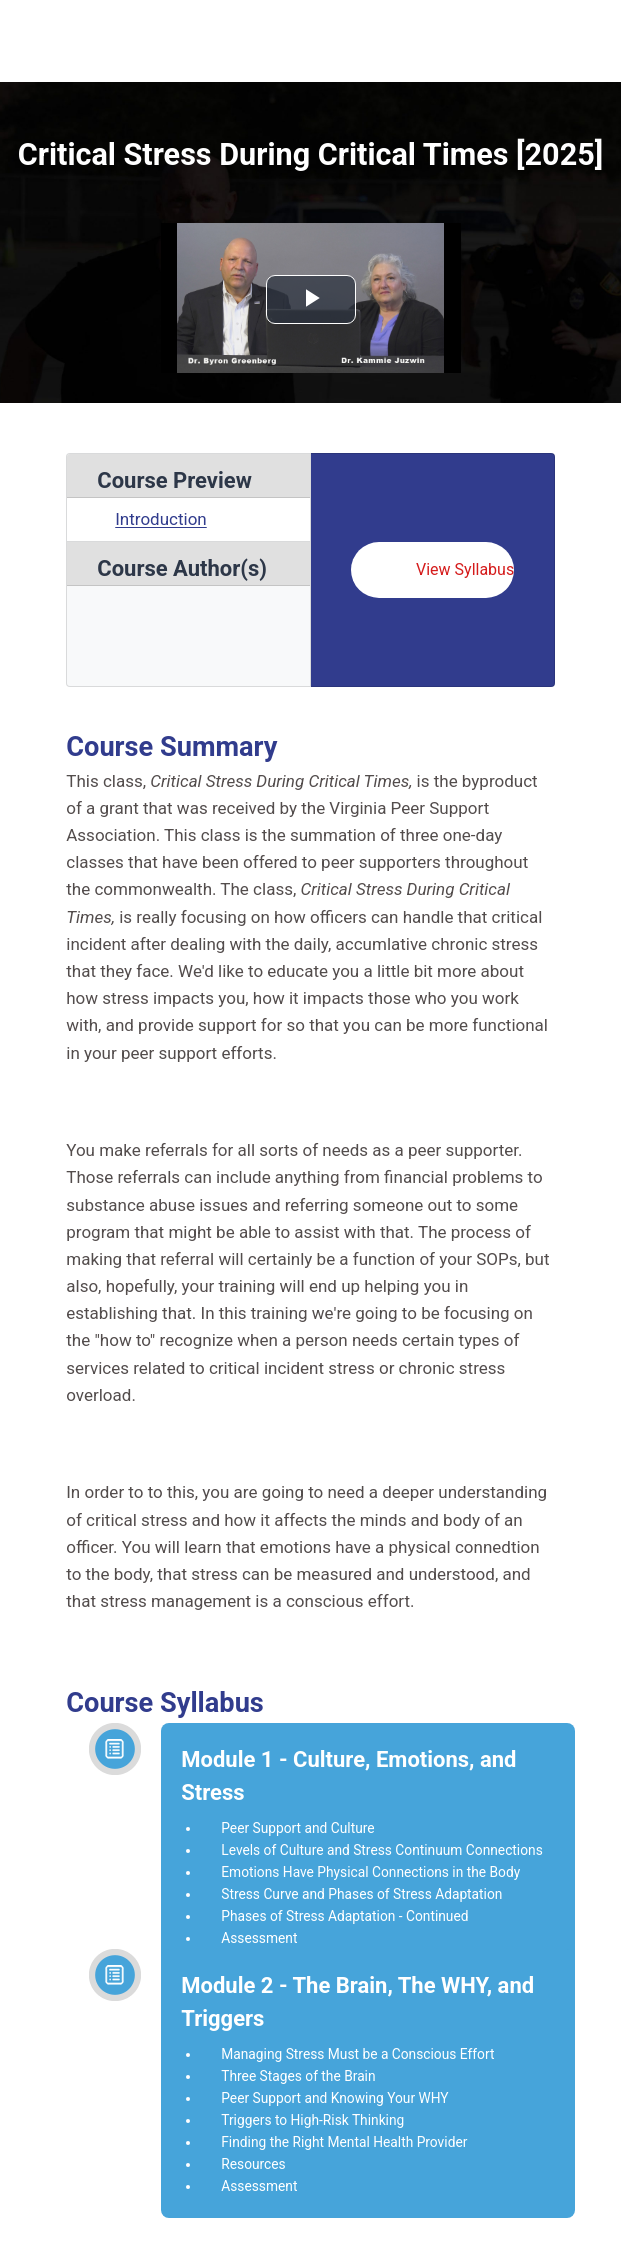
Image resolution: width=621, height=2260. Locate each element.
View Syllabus (465, 569)
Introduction (161, 519)
